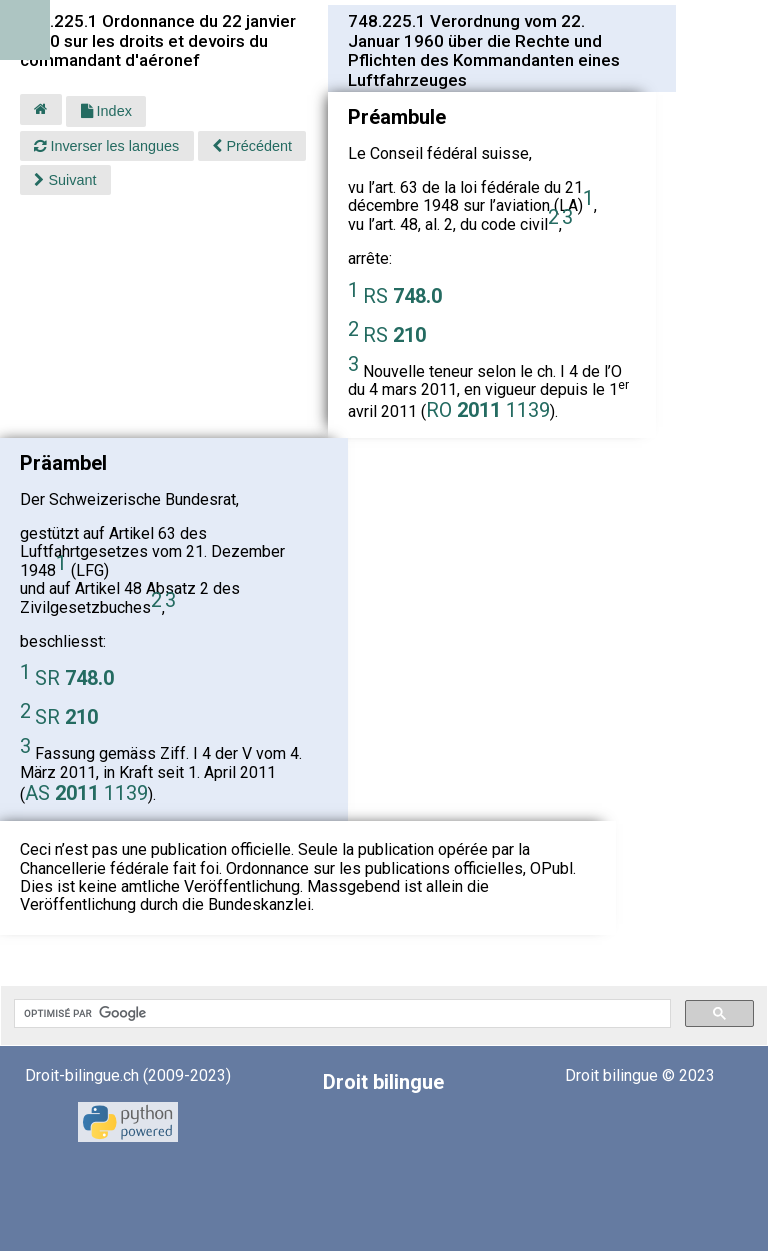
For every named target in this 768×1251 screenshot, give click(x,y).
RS (402, 296)
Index (106, 111)
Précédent (252, 146)
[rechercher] (340, 1014)
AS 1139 (86, 793)
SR (74, 678)
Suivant (65, 180)
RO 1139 (488, 410)
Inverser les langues (106, 146)
